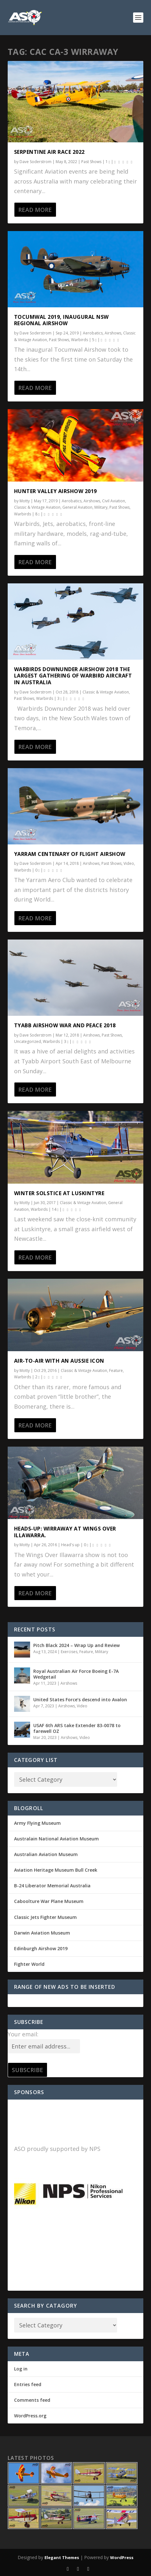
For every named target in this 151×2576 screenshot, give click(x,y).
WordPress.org (30, 2416)
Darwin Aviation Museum (42, 1933)
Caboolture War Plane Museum (48, 1901)
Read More (35, 209)
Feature (116, 1370)
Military (100, 507)
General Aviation (77, 507)
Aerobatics (93, 333)
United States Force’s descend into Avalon (80, 1699)
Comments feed (32, 2400)
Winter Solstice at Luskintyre (59, 1193)
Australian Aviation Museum (46, 1854)
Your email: (23, 2034)
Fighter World (29, 1964)
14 (55, 1209)
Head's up (70, 1544)
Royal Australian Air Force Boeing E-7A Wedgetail (76, 1674)
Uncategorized (27, 1041)
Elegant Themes (61, 2557)
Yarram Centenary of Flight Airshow (69, 853)
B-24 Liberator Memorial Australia (52, 1886)
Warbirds (79, 339)
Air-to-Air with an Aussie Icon (59, 1360)
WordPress (121, 2557)
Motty (25, 501)
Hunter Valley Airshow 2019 (55, 491)
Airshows (113, 333)
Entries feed (27, 2384)
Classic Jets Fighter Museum (45, 1917)
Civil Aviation (113, 501)
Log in (21, 2369)
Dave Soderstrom (36, 161)
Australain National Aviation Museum (56, 1839)
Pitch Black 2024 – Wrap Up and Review (76, 1645)
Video (128, 863)
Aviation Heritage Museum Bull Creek (55, 1870)
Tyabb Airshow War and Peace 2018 (65, 1025)
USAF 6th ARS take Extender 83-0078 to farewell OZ (77, 1728)
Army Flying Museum (37, 1823)
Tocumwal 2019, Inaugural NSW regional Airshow (61, 320)
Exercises (69, 1651)
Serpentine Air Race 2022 (49, 151)
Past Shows (91, 161)
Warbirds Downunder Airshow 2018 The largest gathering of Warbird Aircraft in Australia (73, 676)
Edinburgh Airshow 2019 (41, 1948)
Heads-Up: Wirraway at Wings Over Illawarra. (65, 1532)
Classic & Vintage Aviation (37, 507)
